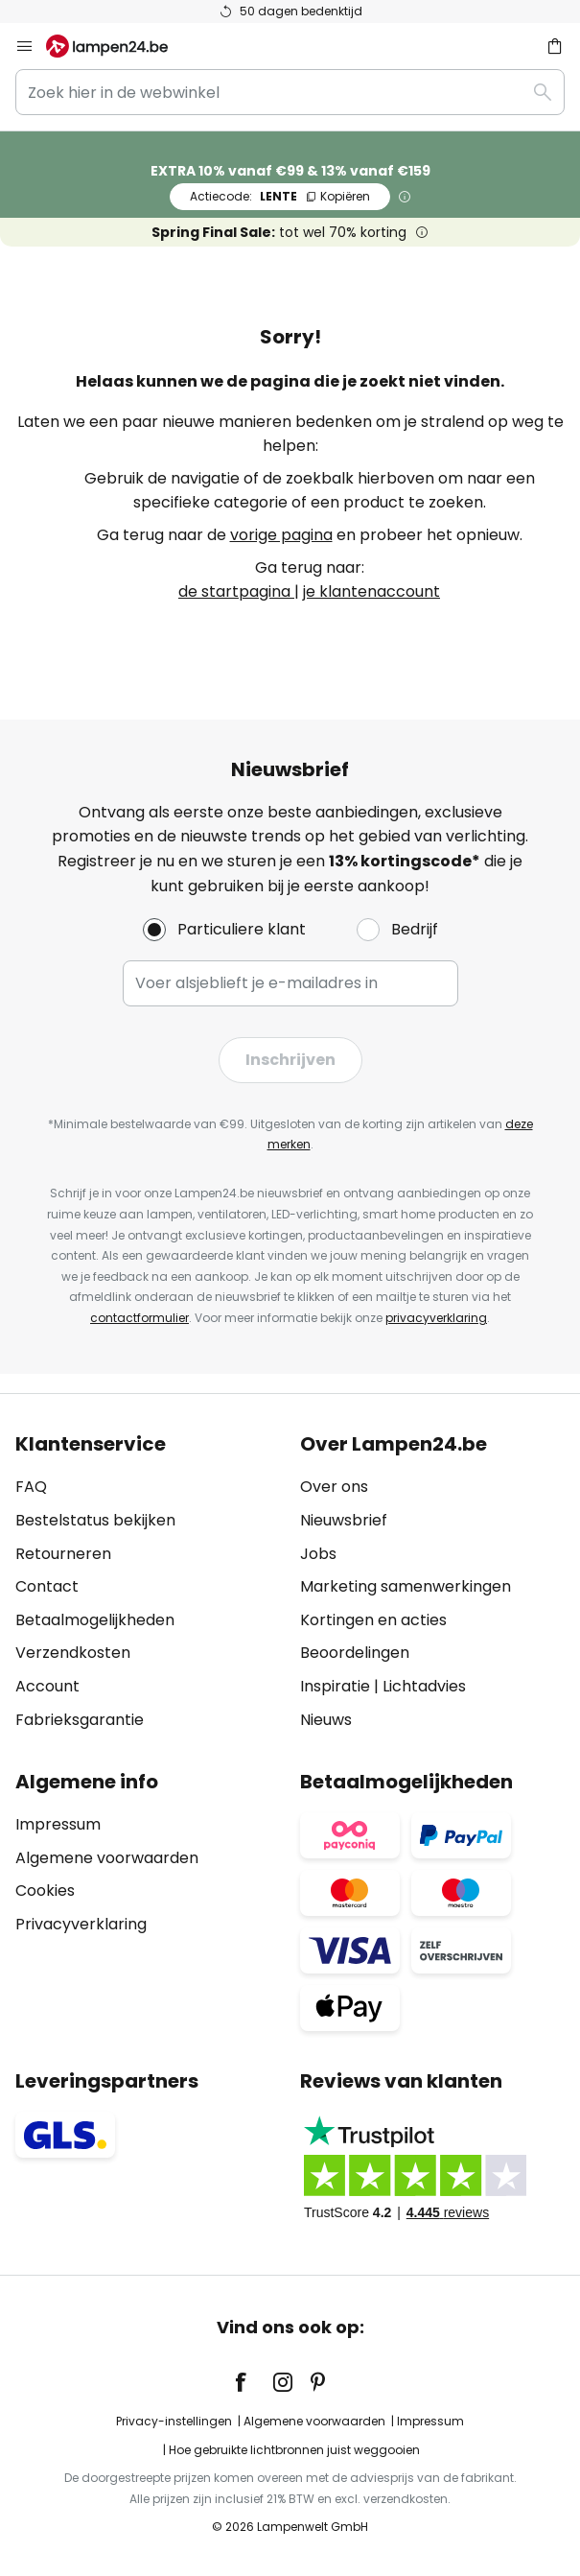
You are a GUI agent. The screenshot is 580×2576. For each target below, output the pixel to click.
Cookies (45, 1890)
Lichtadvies (424, 1686)
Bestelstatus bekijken (95, 1520)
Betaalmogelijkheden (94, 1620)
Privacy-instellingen (174, 2421)
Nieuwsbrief (343, 1520)
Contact (47, 1586)
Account (47, 1686)
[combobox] (290, 92)
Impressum (58, 1824)
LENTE (280, 196)
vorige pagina (281, 535)
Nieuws (326, 1720)
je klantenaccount (371, 591)
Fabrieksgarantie (79, 1720)
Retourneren (63, 1554)
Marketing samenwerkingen (405, 1586)
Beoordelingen (354, 1653)
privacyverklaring (436, 1318)
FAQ (31, 1487)
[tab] (148, 1582)
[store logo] (118, 46)
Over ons (334, 1487)
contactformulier (139, 1318)
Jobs (318, 1554)
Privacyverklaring (81, 1924)
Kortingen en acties (373, 1620)
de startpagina (236, 591)
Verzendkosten (72, 1653)
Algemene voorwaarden (106, 1858)
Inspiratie (335, 1686)
